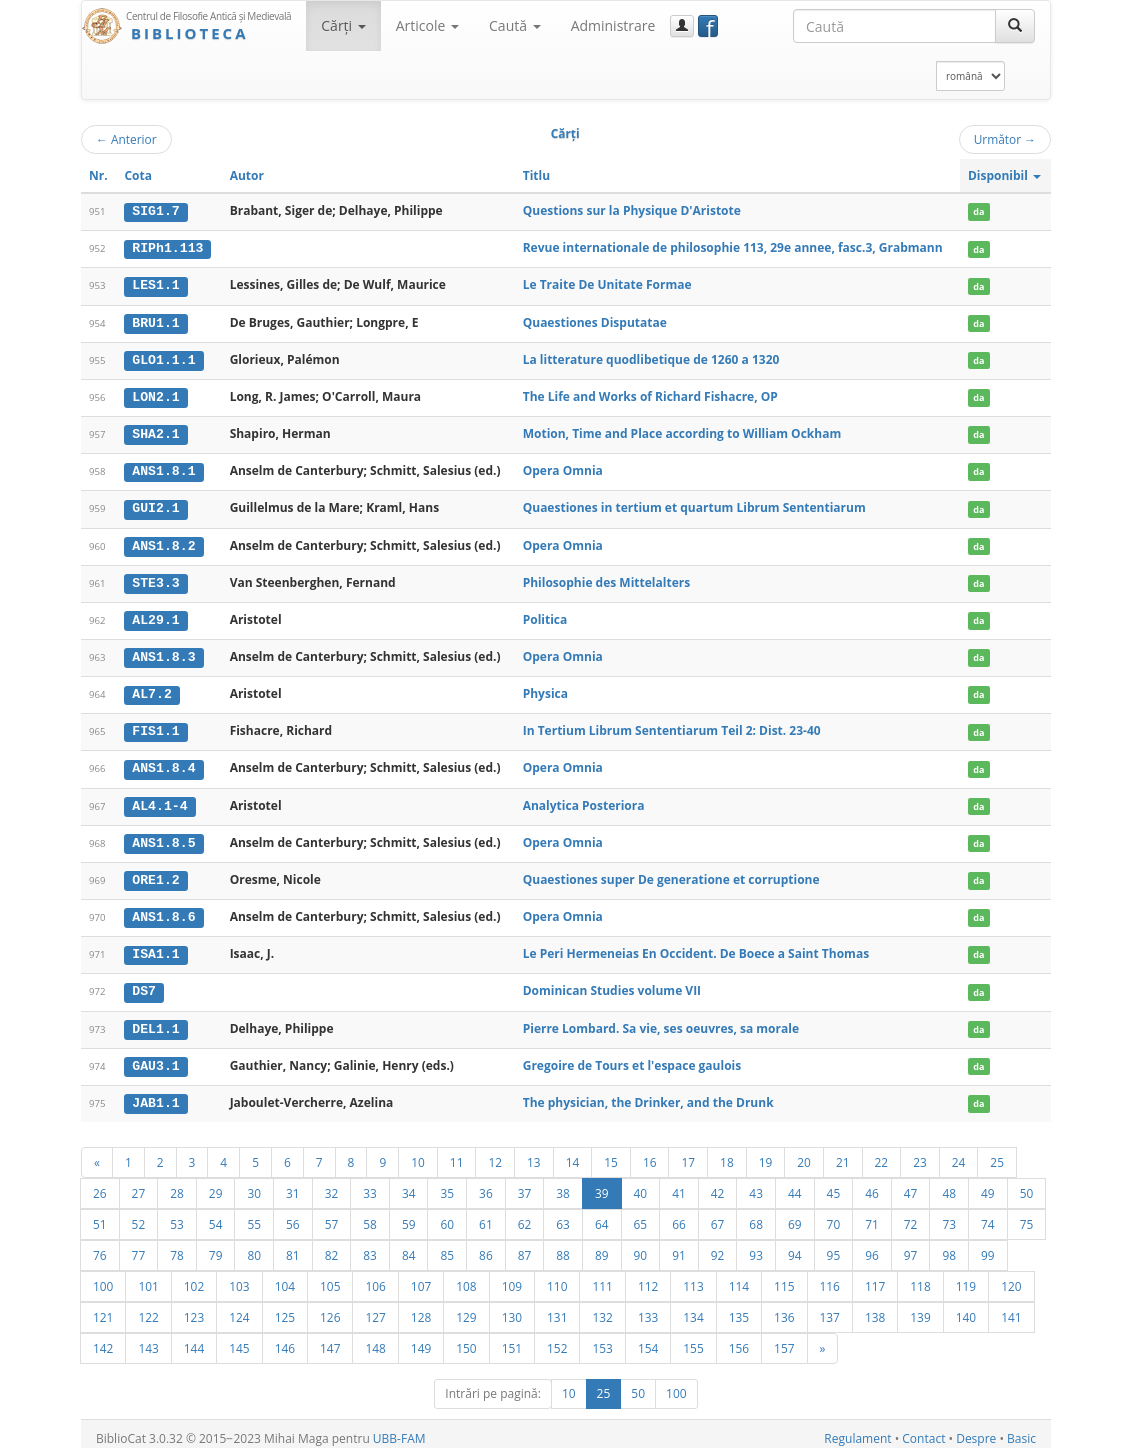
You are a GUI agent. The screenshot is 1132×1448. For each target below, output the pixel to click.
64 (602, 1215)
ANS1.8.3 (163, 653)
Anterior (126, 139)
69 (795, 1215)
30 (254, 1184)
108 (466, 1277)
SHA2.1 (155, 432)
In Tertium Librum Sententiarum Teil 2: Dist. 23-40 (672, 725)
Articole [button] (427, 25)
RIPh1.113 (167, 248)
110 (557, 1277)
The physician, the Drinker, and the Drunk (648, 1093)
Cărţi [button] (343, 25)
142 (103, 1339)
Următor (1005, 139)
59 (409, 1215)
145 (239, 1339)
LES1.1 (155, 285)
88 (563, 1246)
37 (525, 1184)
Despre (976, 1429)
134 (693, 1308)
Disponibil (1004, 175)
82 (332, 1246)
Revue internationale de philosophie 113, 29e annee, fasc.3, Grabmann (733, 247)
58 (370, 1215)
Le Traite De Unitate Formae (607, 284)
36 (486, 1184)
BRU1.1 (155, 321)
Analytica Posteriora (584, 799)
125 (285, 1308)
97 (911, 1246)
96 (872, 1246)
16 (650, 1153)
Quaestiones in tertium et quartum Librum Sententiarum (694, 504)
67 (718, 1215)
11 (457, 1153)
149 (421, 1339)
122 (148, 1308)
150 (466, 1339)
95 (834, 1246)
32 (332, 1184)
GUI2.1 (155, 505)
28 (177, 1184)
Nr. (98, 175)
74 (988, 1215)
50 (1027, 1184)
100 (103, 1277)
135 (739, 1308)
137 (830, 1308)
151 (512, 1339)
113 (693, 1277)
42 (718, 1184)
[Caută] (1015, 26)
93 (756, 1246)
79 (216, 1246)
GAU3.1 (155, 1057)
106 (375, 1277)
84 (409, 1246)
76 (100, 1246)
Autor (247, 175)
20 (804, 1153)
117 (875, 1277)
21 (843, 1153)
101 (148, 1277)
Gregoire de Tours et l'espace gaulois (632, 1056)
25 (997, 1153)
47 (911, 1184)
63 (563, 1215)
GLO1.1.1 (163, 358)
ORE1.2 (155, 873)
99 (988, 1246)
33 (370, 1184)
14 (573, 1153)
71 (872, 1215)
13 (534, 1153)
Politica (545, 615)
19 (766, 1153)
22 (882, 1153)
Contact (923, 1429)
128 (421, 1308)
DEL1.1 (155, 1020)
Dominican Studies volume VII (612, 983)
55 (254, 1215)
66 (679, 1215)
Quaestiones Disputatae (595, 320)
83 (370, 1246)
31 (293, 1184)
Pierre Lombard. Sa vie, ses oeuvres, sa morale (661, 1019)
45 (834, 1184)
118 (920, 1277)
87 (525, 1246)
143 (148, 1339)
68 (756, 1215)
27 (139, 1184)
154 (648, 1339)
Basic (1021, 1429)
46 (872, 1184)
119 (966, 1277)
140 (966, 1308)
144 (194, 1339)
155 (693, 1339)
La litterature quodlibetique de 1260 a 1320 (651, 357)
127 (375, 1308)
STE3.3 (155, 579)
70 (834, 1215)
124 (239, 1308)
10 (418, 1153)
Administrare (613, 25)
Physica (545, 688)
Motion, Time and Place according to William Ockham (682, 431)
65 (641, 1215)
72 (911, 1215)
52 (139, 1215)
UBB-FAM (399, 1429)
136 (784, 1308)
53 (177, 1215)
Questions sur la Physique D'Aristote (632, 210)
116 (830, 1277)
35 (447, 1184)
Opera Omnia (563, 468)
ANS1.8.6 (163, 910)
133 (648, 1308)
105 (330, 1277)
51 (100, 1215)
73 (949, 1215)
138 (875, 1308)
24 (959, 1153)
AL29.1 (155, 616)
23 (920, 1153)
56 (293, 1215)
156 (739, 1339)
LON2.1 (155, 395)
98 (949, 1246)
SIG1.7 (155, 211)
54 (216, 1215)
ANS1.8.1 (163, 469)
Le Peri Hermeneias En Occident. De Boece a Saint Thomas (696, 946)
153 (602, 1339)
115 (784, 1277)
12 (495, 1153)
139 (920, 1308)
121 (103, 1308)
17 (688, 1153)
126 (330, 1308)
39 (602, 1184)
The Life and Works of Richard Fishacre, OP (650, 394)
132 (602, 1308)
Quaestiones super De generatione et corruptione (671, 872)
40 (641, 1184)
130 (512, 1308)
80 (254, 1246)
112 (648, 1277)
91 (679, 1246)
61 (486, 1215)
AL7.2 (152, 689)
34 (409, 1184)
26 (100, 1184)
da (978, 211)
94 (795, 1246)
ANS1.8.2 (163, 542)
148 (375, 1339)
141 (1011, 1308)
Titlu (536, 175)
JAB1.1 (155, 1094)
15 (611, 1153)
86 (486, 1246)
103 (239, 1277)
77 (139, 1246)
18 (727, 1153)
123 (194, 1308)
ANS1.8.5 (163, 836)
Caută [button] (515, 25)
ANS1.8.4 (163, 763)
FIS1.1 (155, 726)
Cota (138, 175)
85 (447, 1246)
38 (563, 1184)
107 (421, 1277)
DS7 (144, 984)
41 (679, 1184)
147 (330, 1339)
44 (795, 1184)
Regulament (857, 1429)
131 (557, 1308)
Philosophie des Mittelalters (606, 578)
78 (177, 1246)
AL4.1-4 (159, 800)
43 (756, 1184)
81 (293, 1246)
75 (1027, 1215)
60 (447, 1215)
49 (988, 1184)
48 (949, 1184)
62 (525, 1215)
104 (285, 1277)
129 (466, 1308)
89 (602, 1246)
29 (216, 1184)
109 (512, 1277)
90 (641, 1246)
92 (718, 1246)
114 (739, 1277)
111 (602, 1277)
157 (784, 1339)
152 (557, 1339)
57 (332, 1215)
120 (1011, 1277)
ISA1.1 (155, 947)
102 (194, 1277)
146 (285, 1339)
